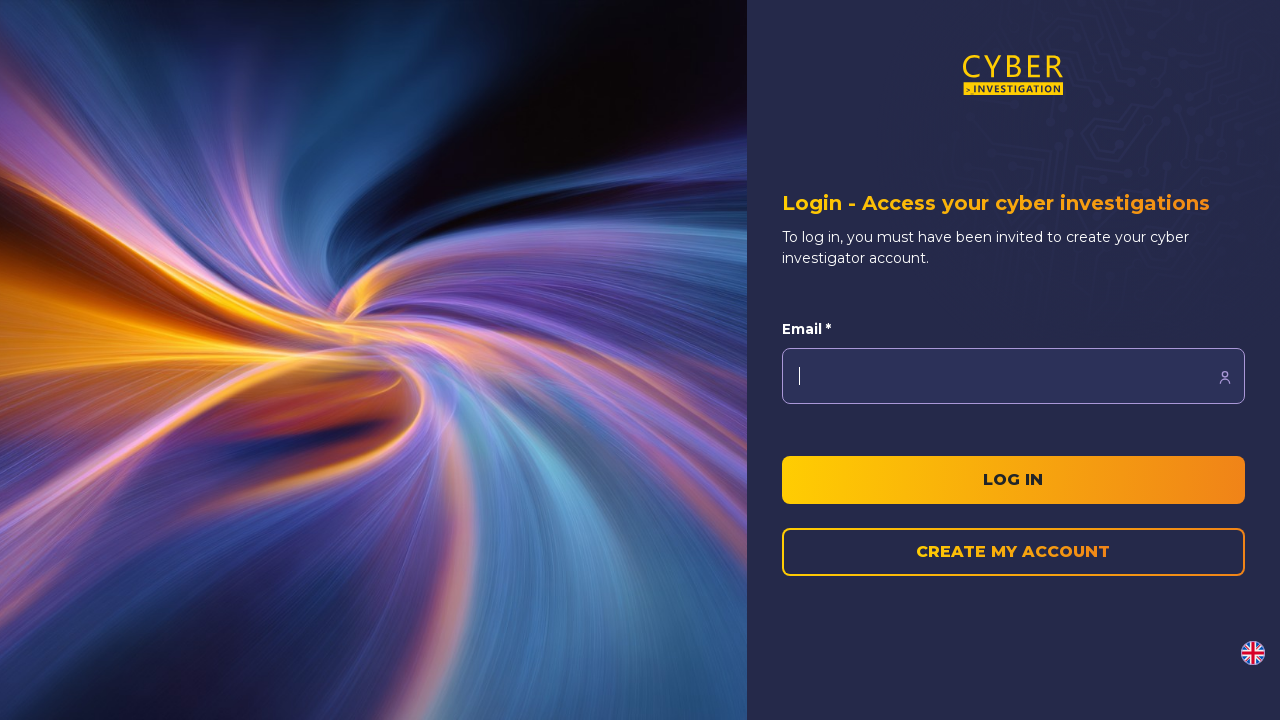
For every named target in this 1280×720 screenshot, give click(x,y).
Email (806, 329)
